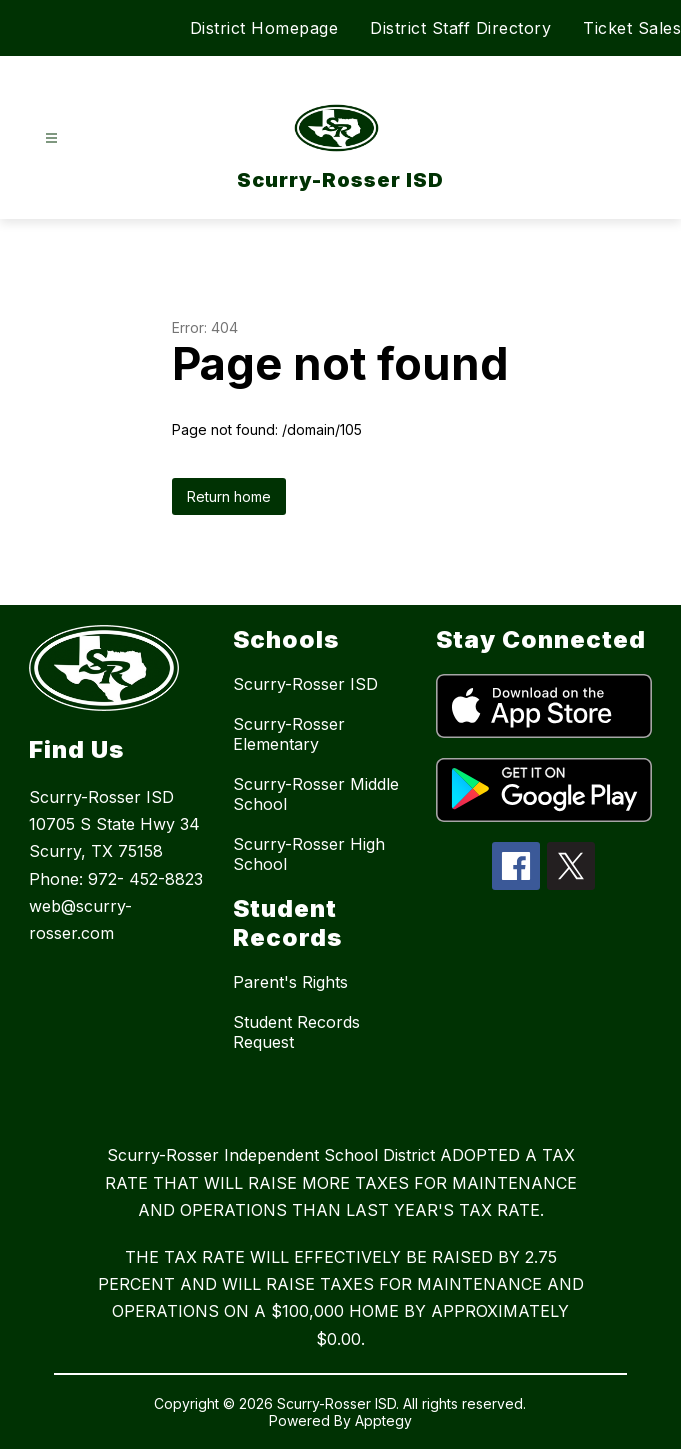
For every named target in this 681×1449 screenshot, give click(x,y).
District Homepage (264, 28)
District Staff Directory (460, 28)
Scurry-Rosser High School (309, 854)
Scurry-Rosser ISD (305, 684)
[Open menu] (51, 138)
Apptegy (383, 1420)
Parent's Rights (290, 982)
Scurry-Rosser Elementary (289, 734)
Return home (229, 496)
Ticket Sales (632, 28)
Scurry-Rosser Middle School (316, 794)
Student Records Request (296, 1032)
